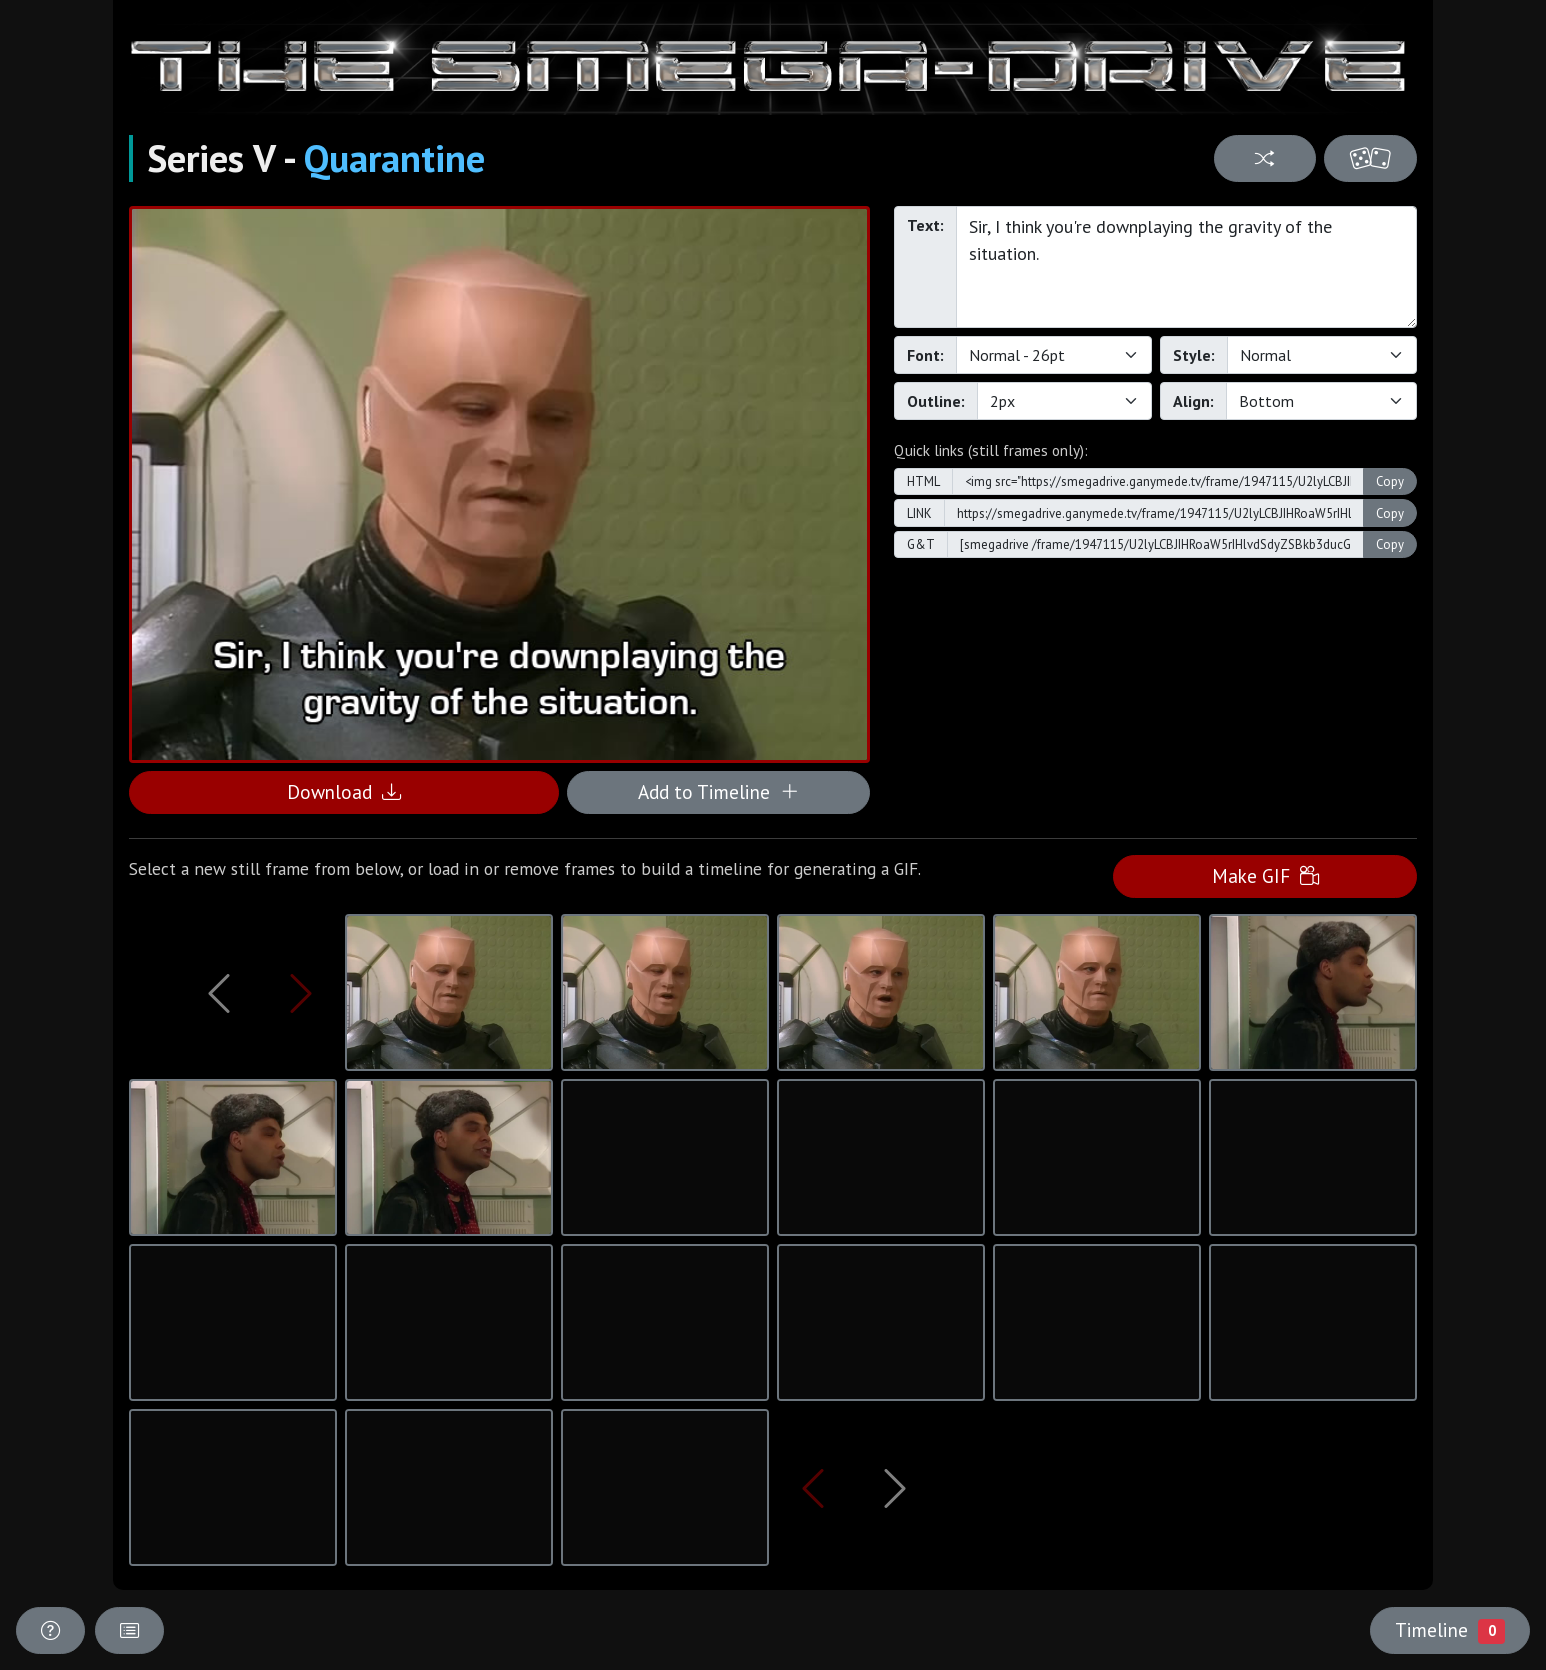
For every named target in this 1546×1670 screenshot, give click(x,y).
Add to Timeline (718, 791)
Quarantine (394, 158)
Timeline (1450, 1630)
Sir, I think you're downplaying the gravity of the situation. (1186, 267)
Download (344, 791)
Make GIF (1265, 875)
